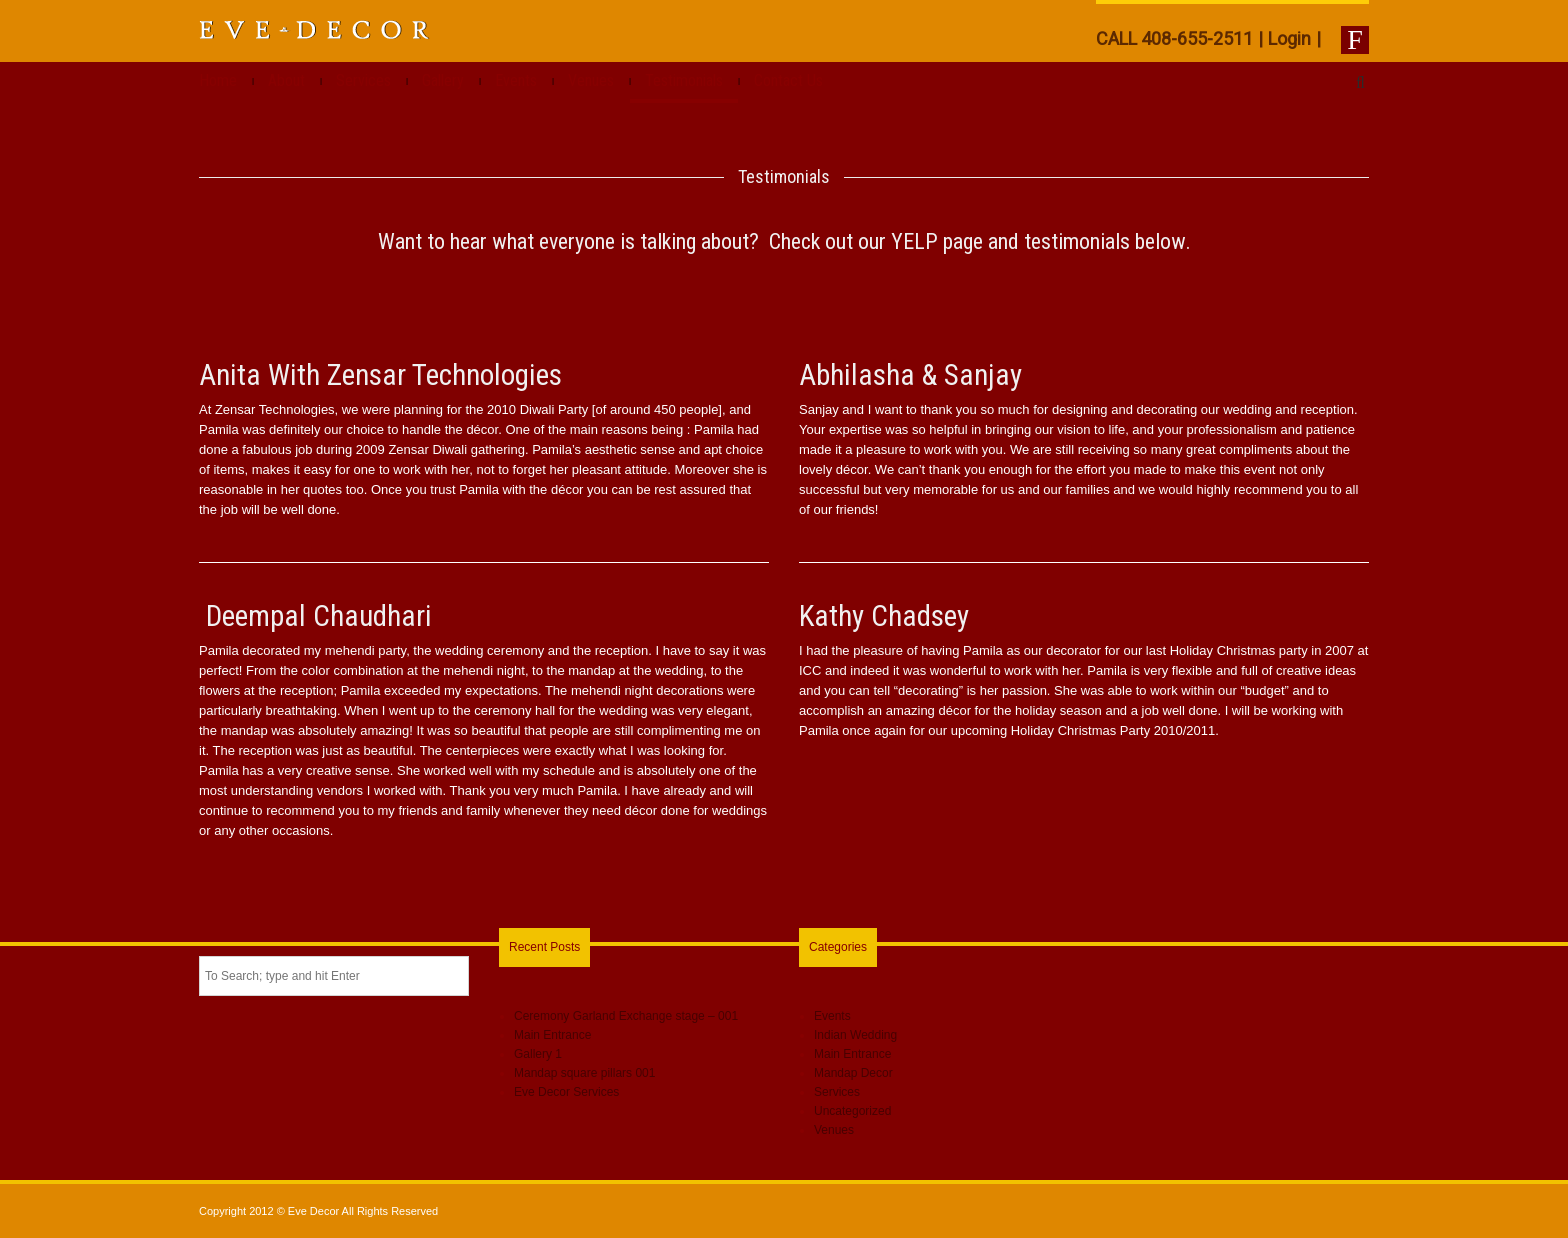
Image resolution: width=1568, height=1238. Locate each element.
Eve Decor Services (566, 1092)
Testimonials (684, 80)
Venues (591, 80)
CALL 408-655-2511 (1174, 38)
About (286, 80)
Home (218, 80)
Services (363, 80)
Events (516, 80)
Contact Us (788, 80)
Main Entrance (552, 1035)
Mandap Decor (853, 1073)
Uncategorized (852, 1111)
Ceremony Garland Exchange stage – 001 (626, 1016)
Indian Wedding (855, 1035)
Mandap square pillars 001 (584, 1073)
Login (1289, 38)
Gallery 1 (538, 1054)
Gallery (443, 80)
